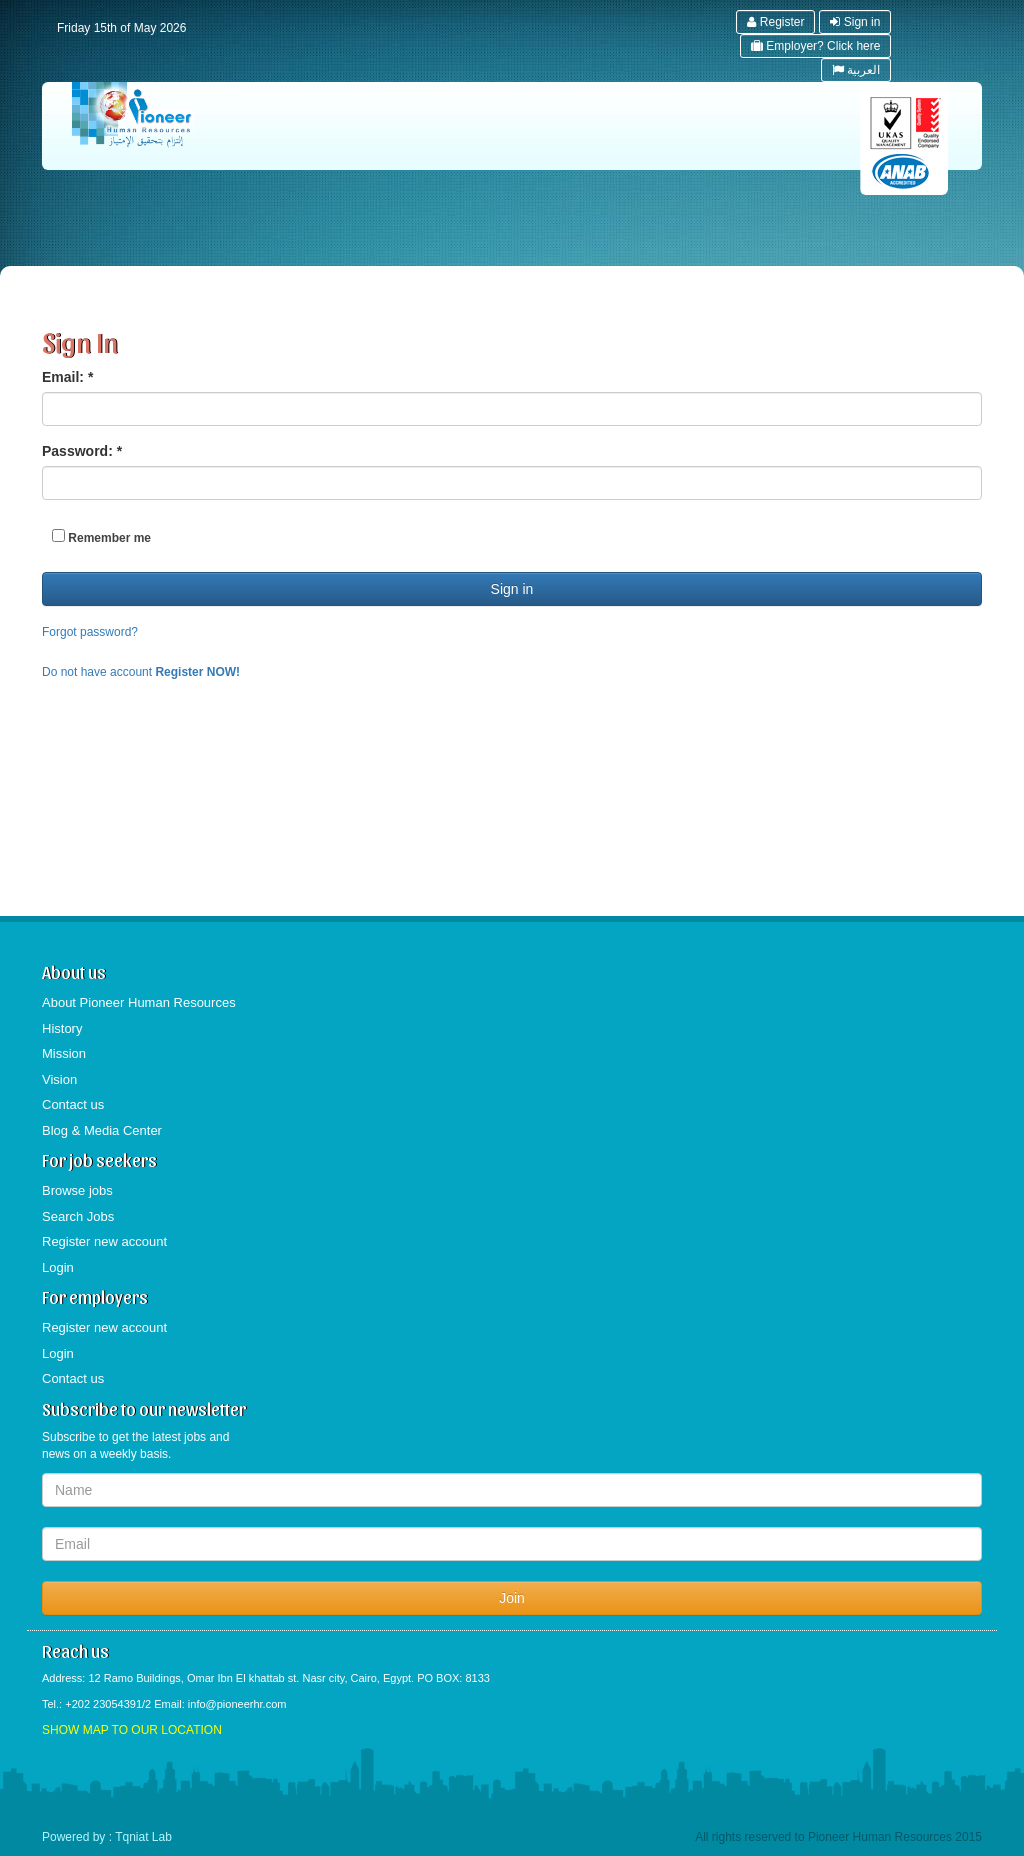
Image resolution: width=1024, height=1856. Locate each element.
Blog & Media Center (102, 1130)
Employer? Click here (815, 46)
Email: (67, 377)
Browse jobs (77, 1190)
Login (58, 1267)
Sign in (855, 22)
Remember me (101, 537)
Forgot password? (90, 632)
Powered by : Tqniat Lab (107, 1837)
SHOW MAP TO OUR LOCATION (132, 1730)
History (62, 1028)
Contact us (73, 1104)
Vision (59, 1079)
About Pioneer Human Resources (139, 1002)
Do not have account (141, 672)
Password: (82, 451)
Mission (64, 1053)
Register (775, 22)
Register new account (104, 1241)
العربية (856, 70)
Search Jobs (78, 1216)
